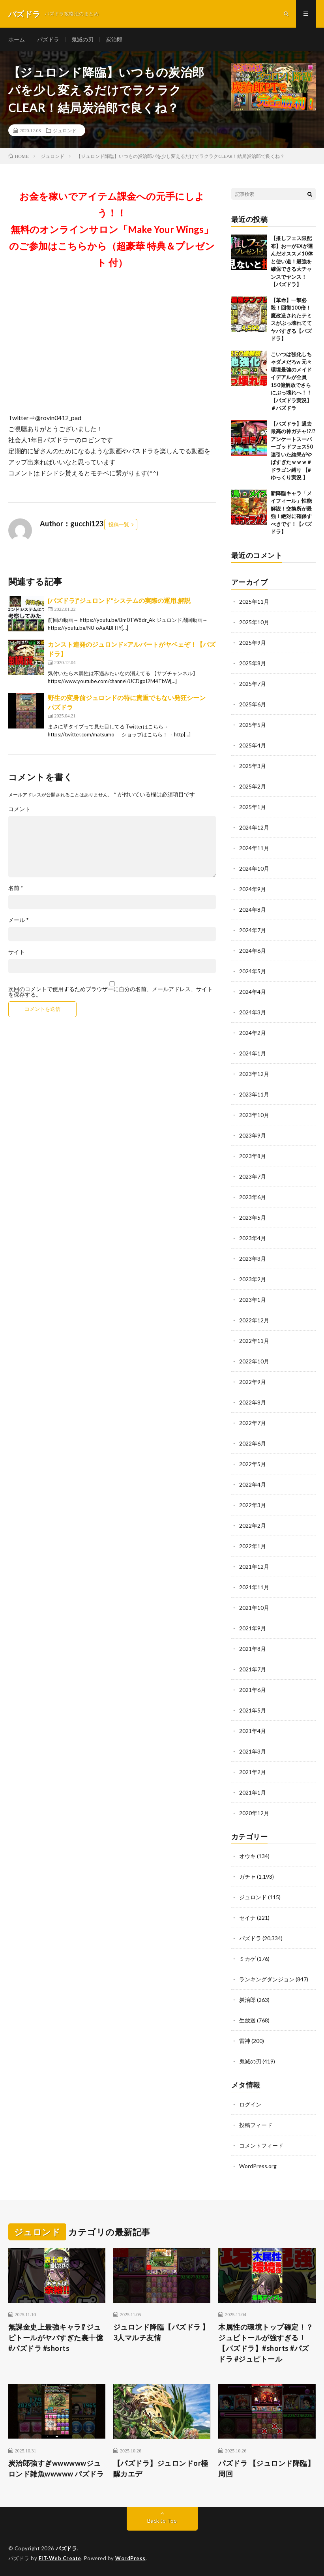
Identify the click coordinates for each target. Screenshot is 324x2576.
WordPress (130, 2558)
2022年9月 (252, 1381)
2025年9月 (252, 642)
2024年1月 (252, 1053)
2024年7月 (252, 930)
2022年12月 (254, 1320)
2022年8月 (252, 1402)
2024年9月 (252, 889)
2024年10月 (254, 868)
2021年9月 (252, 1628)
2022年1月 (252, 1546)
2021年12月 (254, 1566)
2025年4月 (252, 745)
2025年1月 (252, 807)
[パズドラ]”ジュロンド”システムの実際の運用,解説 (119, 600)
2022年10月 (254, 1361)
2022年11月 (254, 1340)
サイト (16, 952)
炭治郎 (114, 39)
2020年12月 (254, 1813)
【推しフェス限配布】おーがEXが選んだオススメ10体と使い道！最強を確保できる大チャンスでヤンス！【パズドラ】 (292, 261)
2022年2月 (252, 1525)
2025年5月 (252, 724)
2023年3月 (252, 1258)
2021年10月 (254, 1607)
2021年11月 (254, 1587)
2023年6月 (252, 1197)
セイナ (247, 1917)
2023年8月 (252, 1156)
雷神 (244, 2040)
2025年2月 (252, 786)
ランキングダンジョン (266, 1979)
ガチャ (247, 1876)
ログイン (250, 2104)
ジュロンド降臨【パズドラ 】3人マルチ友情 (161, 2332)
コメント (19, 809)
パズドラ (48, 39)
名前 (15, 888)
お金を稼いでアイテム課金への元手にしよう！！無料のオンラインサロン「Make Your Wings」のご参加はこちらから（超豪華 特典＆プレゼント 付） (112, 229)
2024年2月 (252, 1032)
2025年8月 (252, 663)
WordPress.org (258, 2166)
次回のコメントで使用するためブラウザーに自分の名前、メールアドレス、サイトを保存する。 (110, 991)
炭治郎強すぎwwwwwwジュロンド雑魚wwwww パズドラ (56, 2468)
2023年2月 (252, 1279)
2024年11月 (254, 848)
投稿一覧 (119, 524)
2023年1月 (252, 1299)
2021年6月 (252, 1689)
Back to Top (162, 2520)
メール (18, 920)
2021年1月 (252, 1792)
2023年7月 (252, 1176)
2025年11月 (254, 601)
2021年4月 (252, 1730)
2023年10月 (254, 1115)
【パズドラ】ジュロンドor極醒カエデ (160, 2468)
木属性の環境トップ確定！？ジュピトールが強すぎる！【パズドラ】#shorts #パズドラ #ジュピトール (265, 2343)
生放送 (247, 2020)
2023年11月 (254, 1094)
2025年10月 (254, 622)
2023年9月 (252, 1135)
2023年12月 (254, 1073)
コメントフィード (261, 2145)
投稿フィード (255, 2125)
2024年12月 (254, 827)
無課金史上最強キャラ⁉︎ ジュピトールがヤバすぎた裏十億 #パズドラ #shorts (55, 2338)
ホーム (16, 39)
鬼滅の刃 (82, 39)
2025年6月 (252, 704)
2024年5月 (252, 971)
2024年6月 (252, 950)
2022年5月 (252, 1464)
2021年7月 (252, 1669)
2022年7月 (252, 1422)
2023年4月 (252, 1238)
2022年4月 (252, 1484)
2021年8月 (252, 1648)
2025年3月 (252, 765)
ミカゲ (247, 1958)
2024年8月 (252, 909)
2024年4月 (252, 991)
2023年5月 (252, 1217)
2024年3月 (252, 1012)
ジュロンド (65, 130)
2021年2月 (252, 1772)
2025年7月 (252, 683)
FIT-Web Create (60, 2558)
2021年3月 (252, 1751)
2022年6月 (252, 1443)
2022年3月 (252, 1505)
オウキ (247, 1856)
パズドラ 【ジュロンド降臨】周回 (266, 2468)
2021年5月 (252, 1710)
